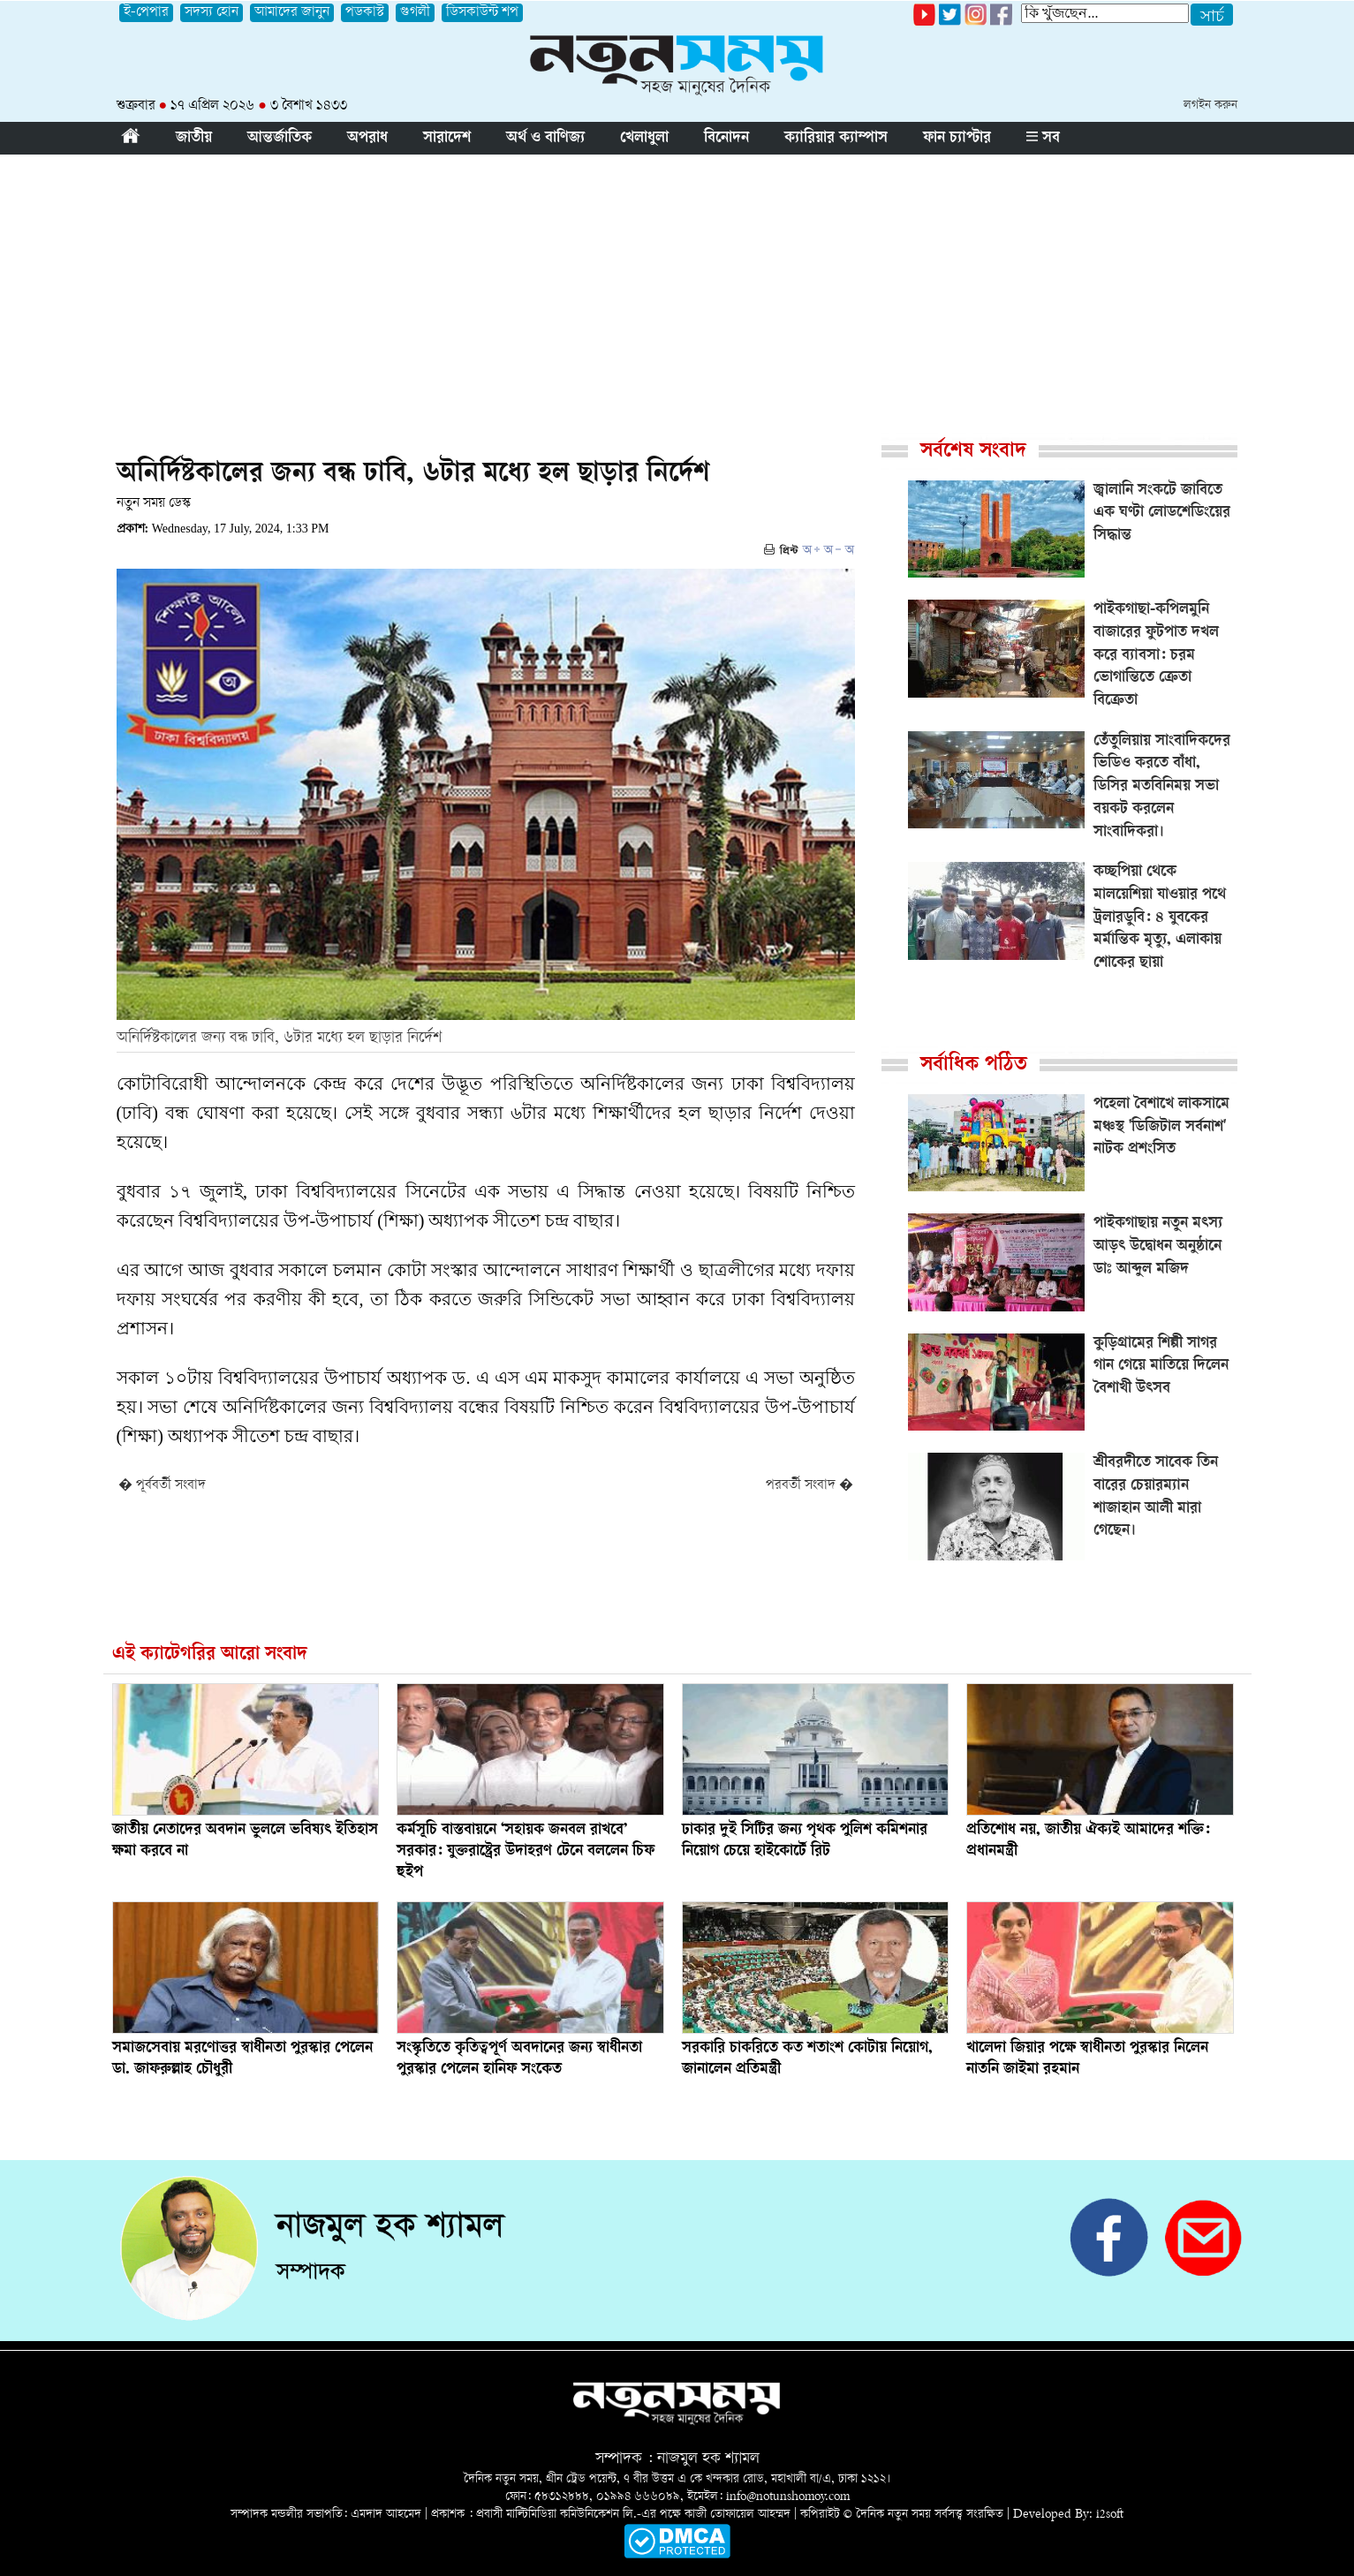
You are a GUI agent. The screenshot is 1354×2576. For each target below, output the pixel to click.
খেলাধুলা (644, 138)
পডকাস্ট (364, 12)
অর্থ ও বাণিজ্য (545, 138)
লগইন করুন (1210, 105)
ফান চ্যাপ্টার (957, 138)
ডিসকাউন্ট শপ (482, 12)
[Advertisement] (677, 287)
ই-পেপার (146, 12)
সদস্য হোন (211, 12)
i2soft (1109, 2514)
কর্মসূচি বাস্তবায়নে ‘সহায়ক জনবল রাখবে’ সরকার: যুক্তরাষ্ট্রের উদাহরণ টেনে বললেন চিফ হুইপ (525, 1852)
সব (1043, 138)
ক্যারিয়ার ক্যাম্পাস (836, 138)
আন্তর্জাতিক (279, 138)
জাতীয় (194, 138)
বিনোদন (726, 138)
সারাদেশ (447, 138)
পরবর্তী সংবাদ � (809, 1485)
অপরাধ (367, 138)
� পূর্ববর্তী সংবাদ (162, 1485)
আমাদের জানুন (291, 12)
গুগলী (415, 12)
